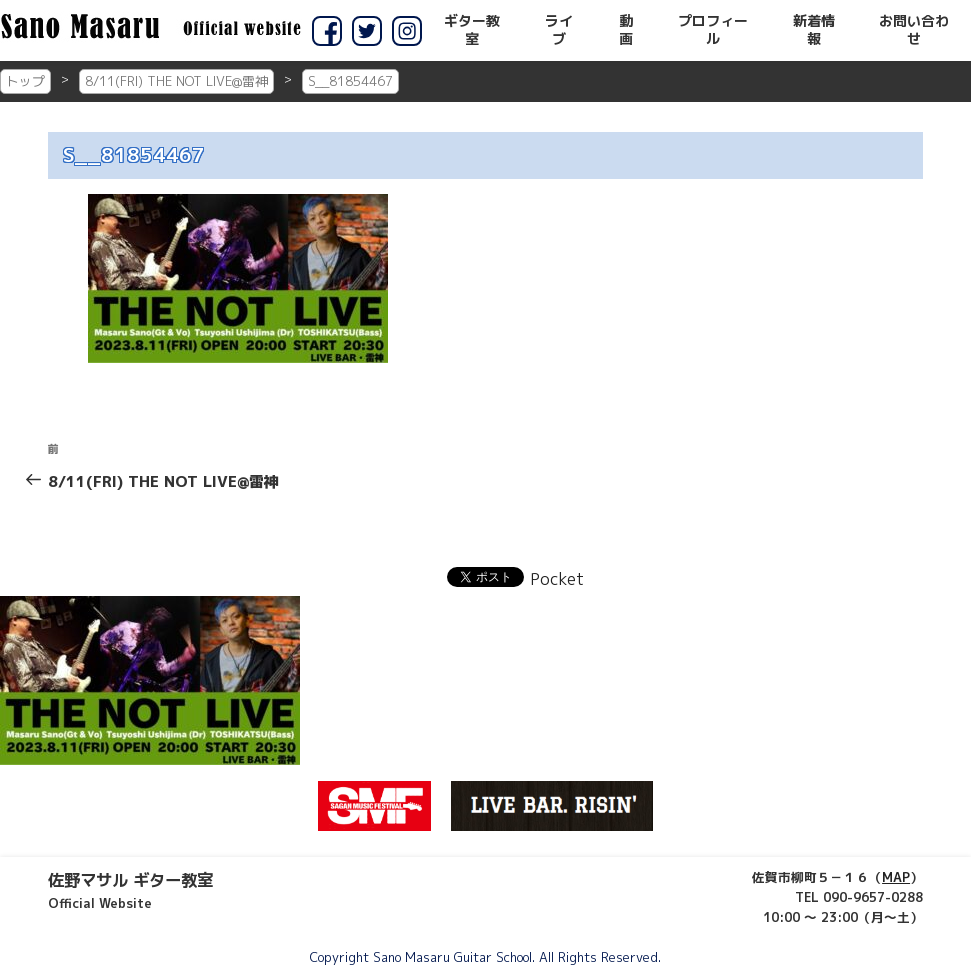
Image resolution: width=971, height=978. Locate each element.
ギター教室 (472, 30)
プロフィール (713, 30)
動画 (626, 30)
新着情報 (814, 30)
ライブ (559, 30)
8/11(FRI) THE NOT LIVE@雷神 (176, 81)
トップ (25, 81)
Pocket (557, 579)
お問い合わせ (914, 30)
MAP (896, 877)
